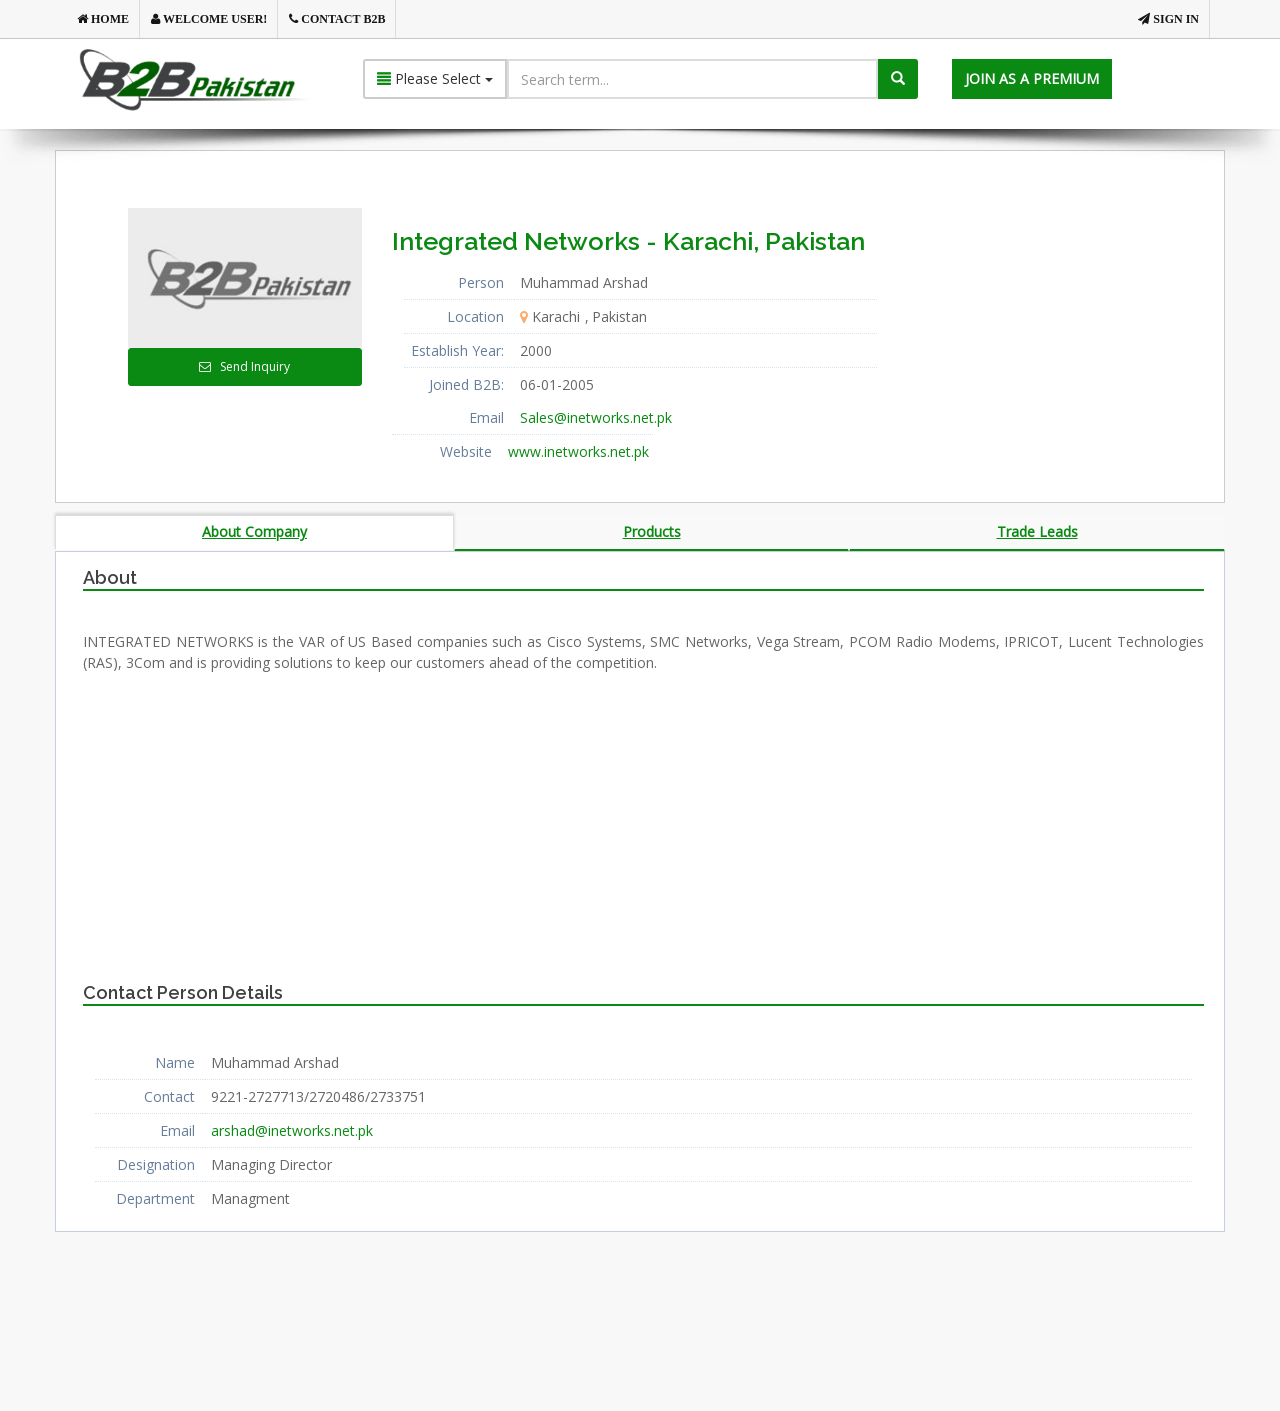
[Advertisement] (1069, 333)
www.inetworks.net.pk (578, 451)
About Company (254, 531)
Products (652, 531)
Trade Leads (1037, 531)
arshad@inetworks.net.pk (292, 1130)
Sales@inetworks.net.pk (596, 417)
